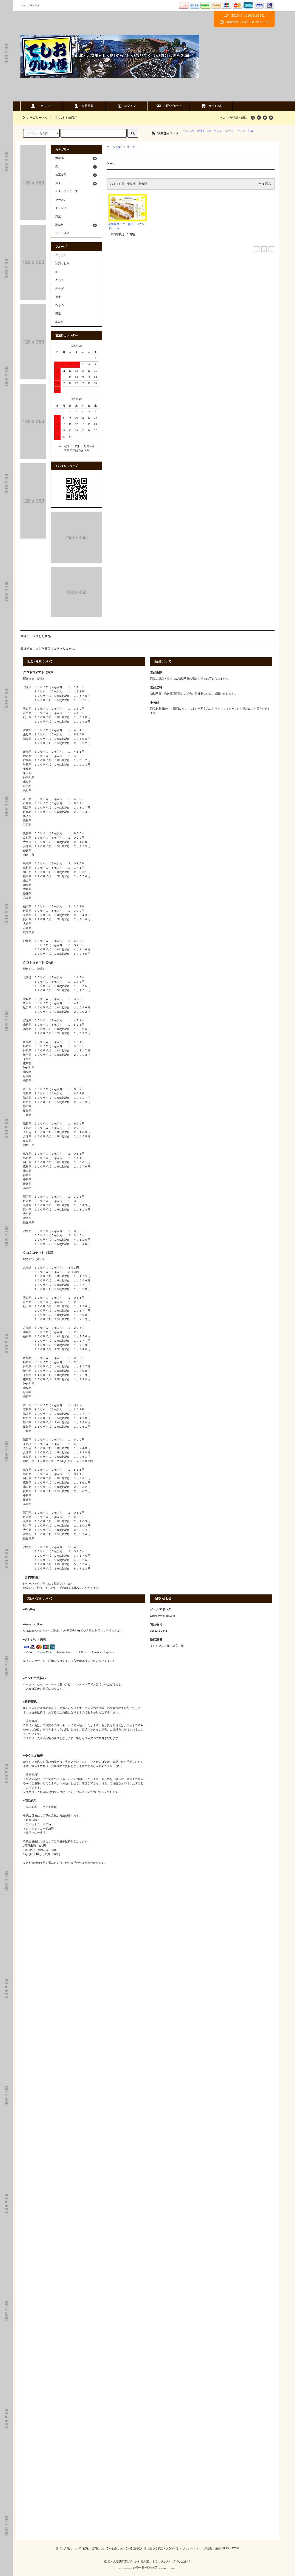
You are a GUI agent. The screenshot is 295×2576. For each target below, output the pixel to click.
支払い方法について (68, 2548)
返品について (119, 2548)
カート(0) (211, 105)
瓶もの (59, 305)
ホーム (111, 147)
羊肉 (250, 130)
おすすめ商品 (65, 117)
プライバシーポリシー (180, 2548)
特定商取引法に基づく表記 (146, 2548)
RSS (226, 2548)
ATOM (235, 2548)
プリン (240, 130)
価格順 (131, 183)
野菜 (58, 313)
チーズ (229, 130)
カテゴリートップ (36, 117)
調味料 (59, 322)
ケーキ (131, 147)
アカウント (41, 105)
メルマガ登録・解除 (233, 117)
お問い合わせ (168, 105)
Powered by (147, 2568)
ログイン (126, 105)
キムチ (218, 130)
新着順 (142, 183)
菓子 (121, 147)
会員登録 (84, 105)
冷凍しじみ (204, 130)
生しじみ (188, 130)
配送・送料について (95, 2548)
